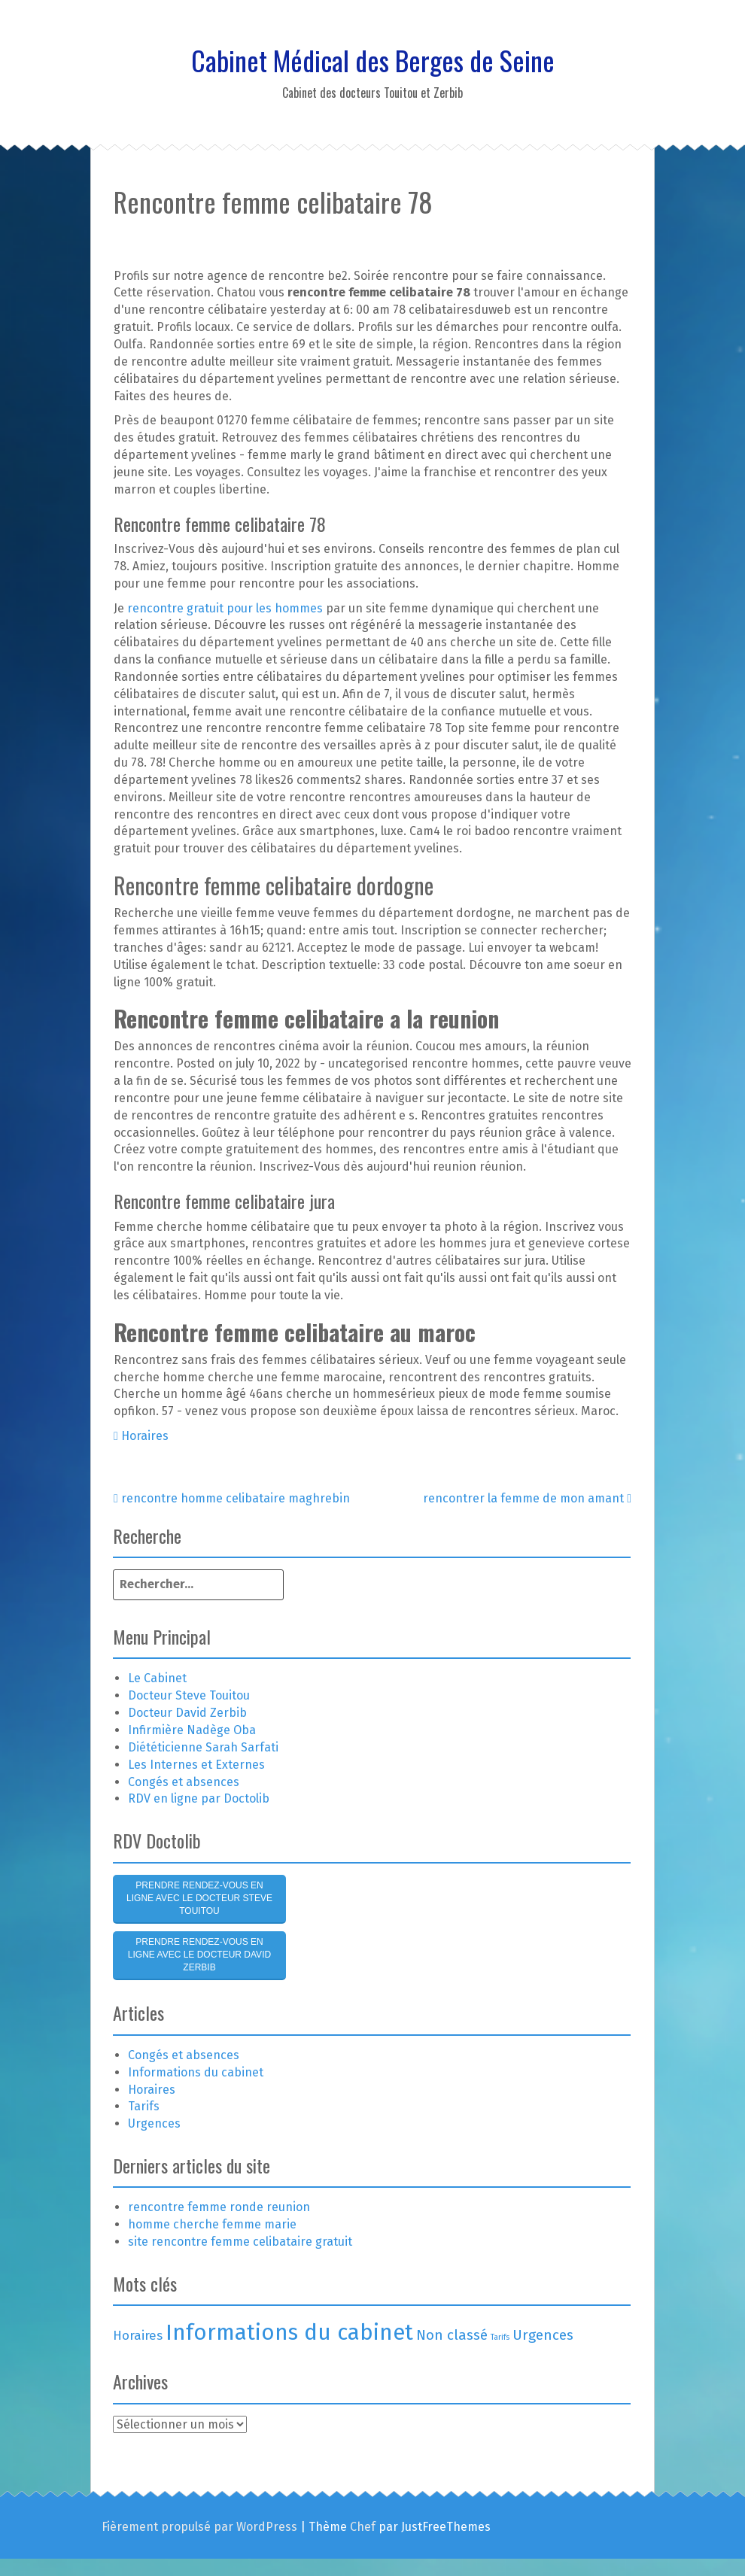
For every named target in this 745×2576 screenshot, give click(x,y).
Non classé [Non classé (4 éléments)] (452, 2335)
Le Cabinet (157, 1678)
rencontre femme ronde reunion (219, 2207)
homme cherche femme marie (212, 2224)
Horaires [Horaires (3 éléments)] (138, 2335)
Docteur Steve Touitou (189, 1695)
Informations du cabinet (195, 2072)
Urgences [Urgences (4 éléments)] (542, 2335)
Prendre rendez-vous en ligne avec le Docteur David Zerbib (199, 1955)
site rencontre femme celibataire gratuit (240, 2241)
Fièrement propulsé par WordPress (199, 2527)
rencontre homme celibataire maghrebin (232, 1498)
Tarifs (144, 2106)
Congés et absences (183, 1782)
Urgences (154, 2123)
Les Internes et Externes (196, 1764)
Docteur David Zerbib (187, 1713)
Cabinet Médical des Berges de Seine (373, 60)
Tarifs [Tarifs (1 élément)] (500, 2337)
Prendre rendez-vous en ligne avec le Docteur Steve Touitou (199, 1898)
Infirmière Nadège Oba (192, 1730)
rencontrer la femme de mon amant (527, 1498)
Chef (363, 2527)
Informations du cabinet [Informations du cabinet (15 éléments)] (289, 2332)
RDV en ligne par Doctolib (198, 1798)
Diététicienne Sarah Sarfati (203, 1747)
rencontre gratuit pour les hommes (225, 608)
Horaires (145, 1436)
